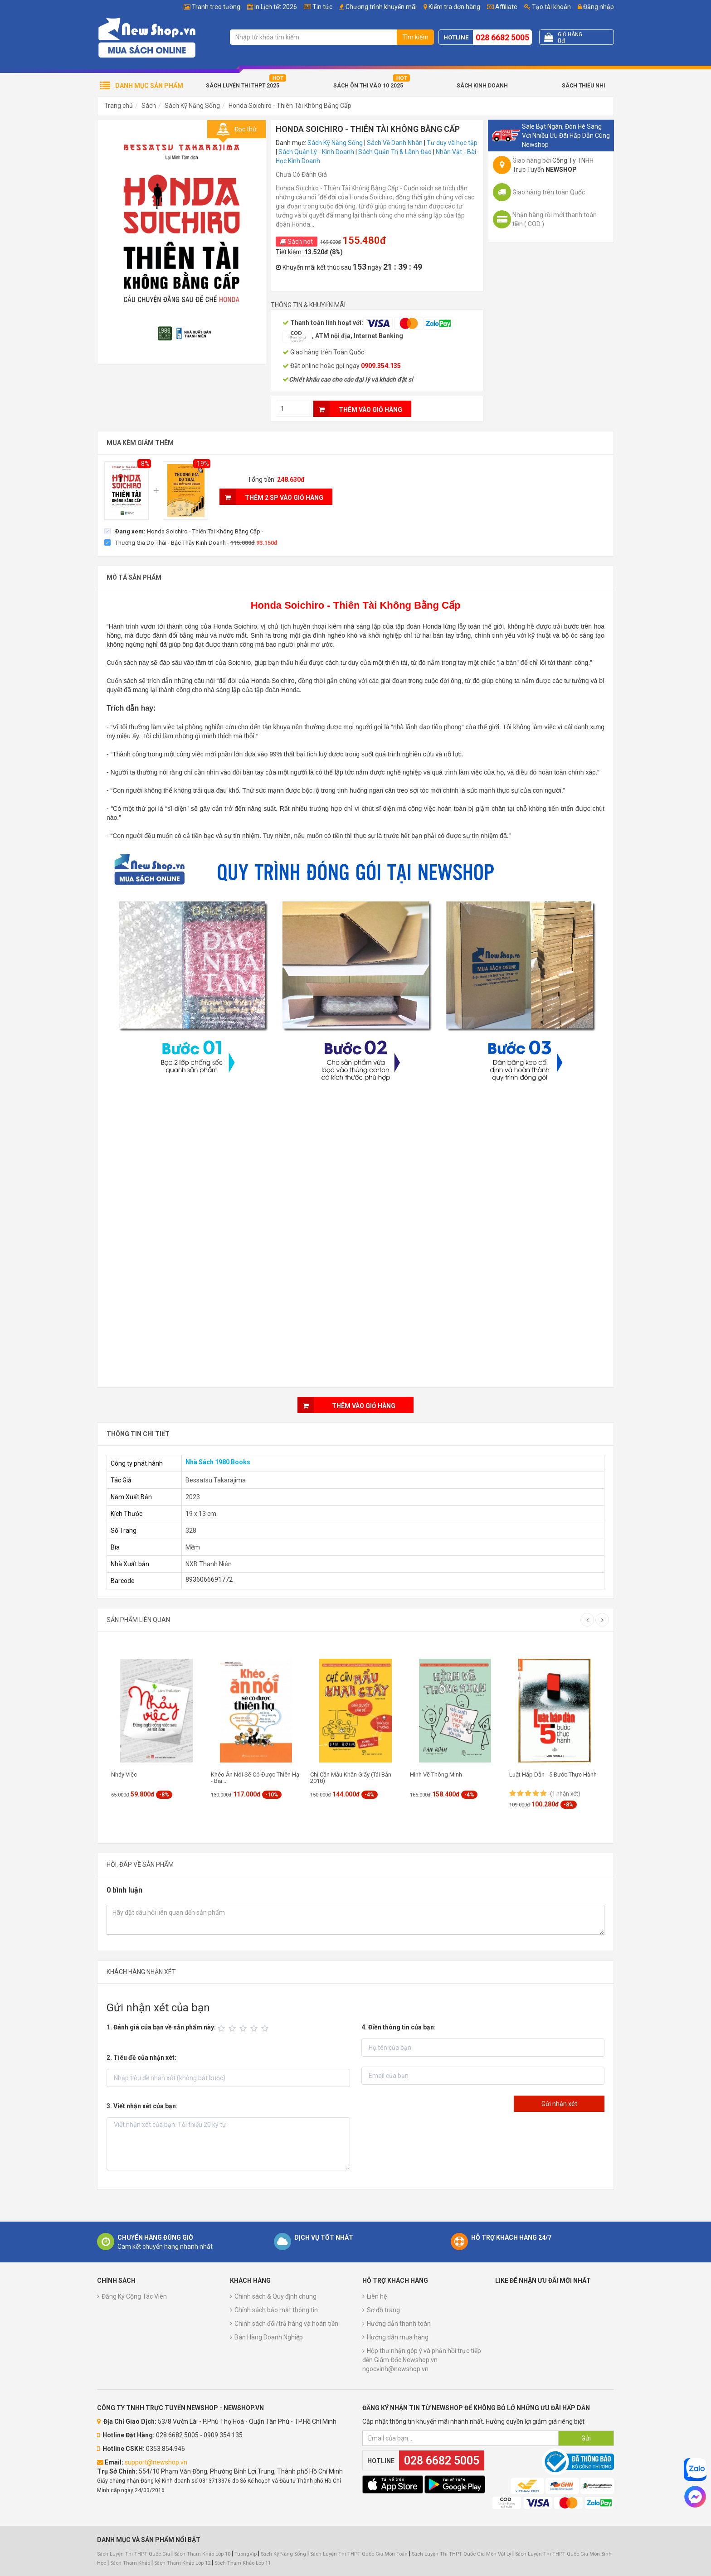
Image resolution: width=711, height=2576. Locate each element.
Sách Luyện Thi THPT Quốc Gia (133, 2554)
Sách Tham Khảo (130, 2563)
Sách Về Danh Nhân (395, 142)
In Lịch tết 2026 (275, 6)
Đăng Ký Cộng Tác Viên (134, 2296)
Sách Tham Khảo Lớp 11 (242, 2563)
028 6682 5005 (502, 37)
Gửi (586, 2438)
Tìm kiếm (415, 37)
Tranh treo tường (216, 6)
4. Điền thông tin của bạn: (398, 2027)
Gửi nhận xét (559, 2103)
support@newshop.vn (156, 2462)
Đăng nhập (596, 6)
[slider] (244, 2028)
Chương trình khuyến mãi (381, 6)
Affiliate (502, 6)
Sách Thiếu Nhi (583, 85)
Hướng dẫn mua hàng (398, 2337)
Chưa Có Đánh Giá (301, 174)
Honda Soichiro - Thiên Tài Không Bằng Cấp (290, 105)
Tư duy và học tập (452, 142)
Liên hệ (377, 2296)
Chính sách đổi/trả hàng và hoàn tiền (286, 2323)
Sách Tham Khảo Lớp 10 (202, 2554)
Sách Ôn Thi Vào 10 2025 (368, 85)
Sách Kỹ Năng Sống (192, 105)
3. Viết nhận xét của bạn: (142, 2106)
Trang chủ (118, 105)
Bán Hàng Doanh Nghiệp (268, 2337)
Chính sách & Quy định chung (275, 2296)
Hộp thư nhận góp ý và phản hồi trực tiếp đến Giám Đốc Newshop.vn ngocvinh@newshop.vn (421, 2360)
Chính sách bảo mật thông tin (276, 2310)
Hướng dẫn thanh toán (399, 2323)
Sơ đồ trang (383, 2310)
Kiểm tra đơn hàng (454, 6)
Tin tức (322, 6)
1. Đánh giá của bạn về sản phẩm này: (161, 2027)
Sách (148, 105)
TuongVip (245, 2554)
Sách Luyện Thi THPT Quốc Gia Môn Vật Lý (461, 2554)
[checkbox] (183, 531)
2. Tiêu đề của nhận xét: (141, 2057)
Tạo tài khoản (547, 6)
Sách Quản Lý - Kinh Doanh (316, 151)
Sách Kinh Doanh (482, 85)
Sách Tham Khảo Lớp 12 (183, 2563)
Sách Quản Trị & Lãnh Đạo (395, 151)
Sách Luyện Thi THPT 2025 (242, 85)
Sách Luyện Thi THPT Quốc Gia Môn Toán (359, 2554)
